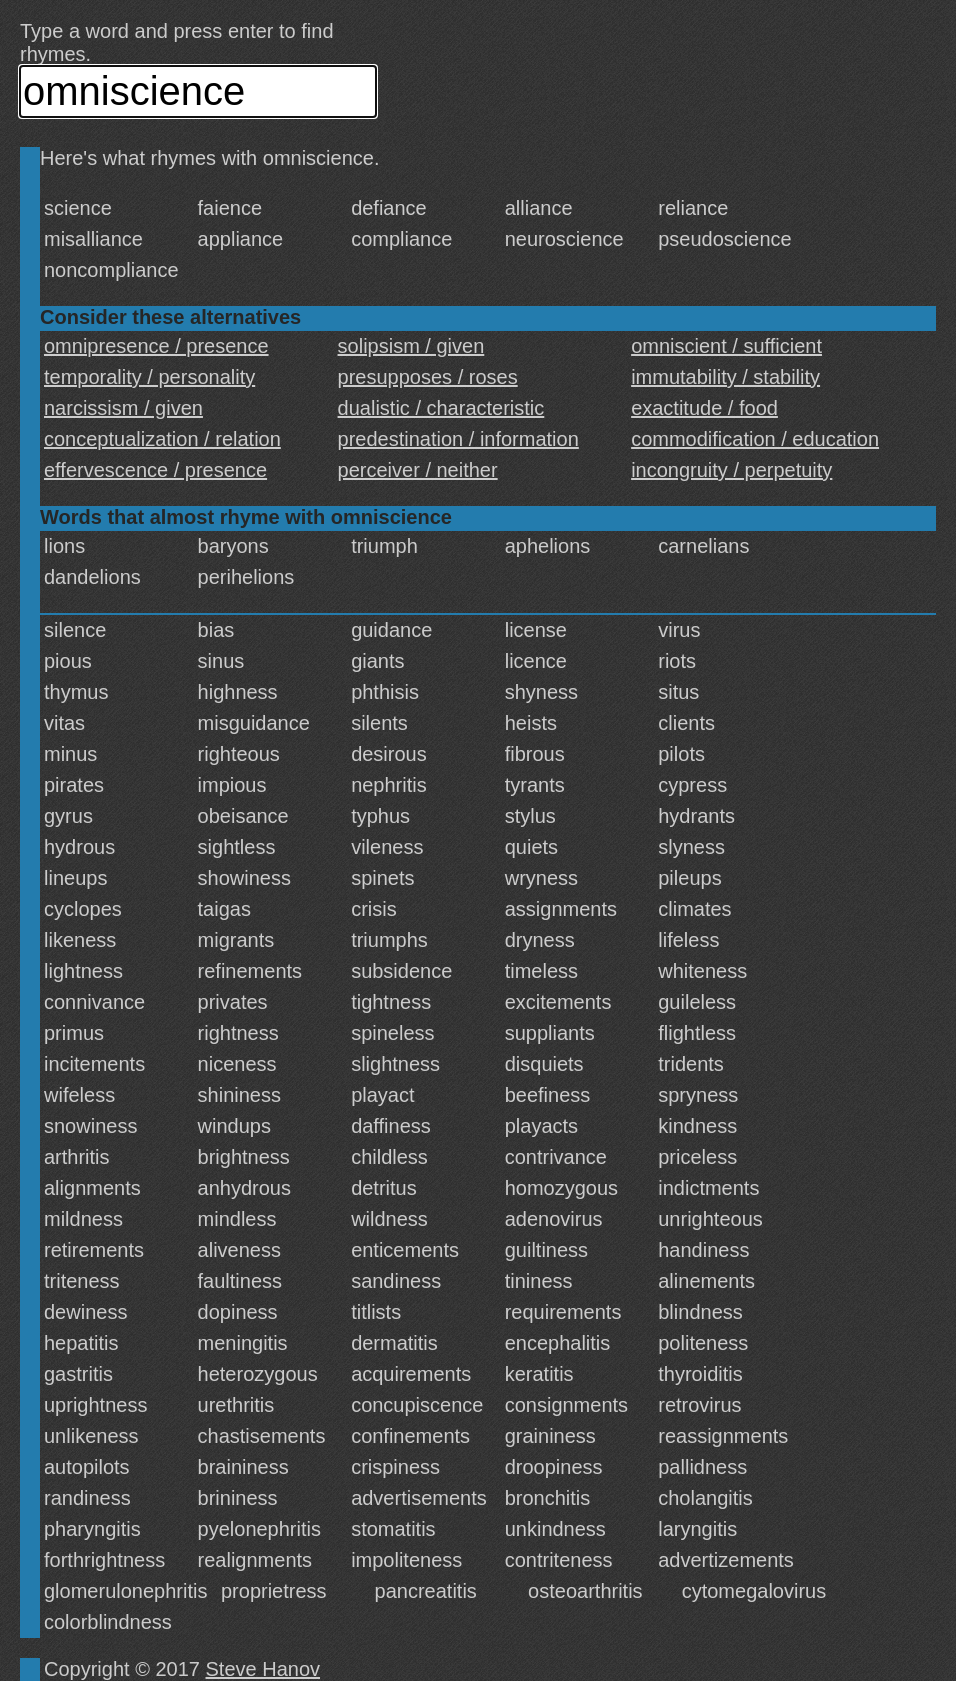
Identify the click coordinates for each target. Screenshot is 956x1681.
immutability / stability (725, 377)
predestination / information (458, 439)
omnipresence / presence (156, 346)
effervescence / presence (155, 470)
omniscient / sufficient (726, 346)
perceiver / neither (418, 470)
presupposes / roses (428, 377)
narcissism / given (123, 408)
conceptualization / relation (162, 439)
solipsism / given (411, 346)
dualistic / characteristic (441, 408)
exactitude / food (704, 408)
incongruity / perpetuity (731, 470)
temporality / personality (149, 377)
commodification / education (755, 439)
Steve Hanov (263, 1669)
